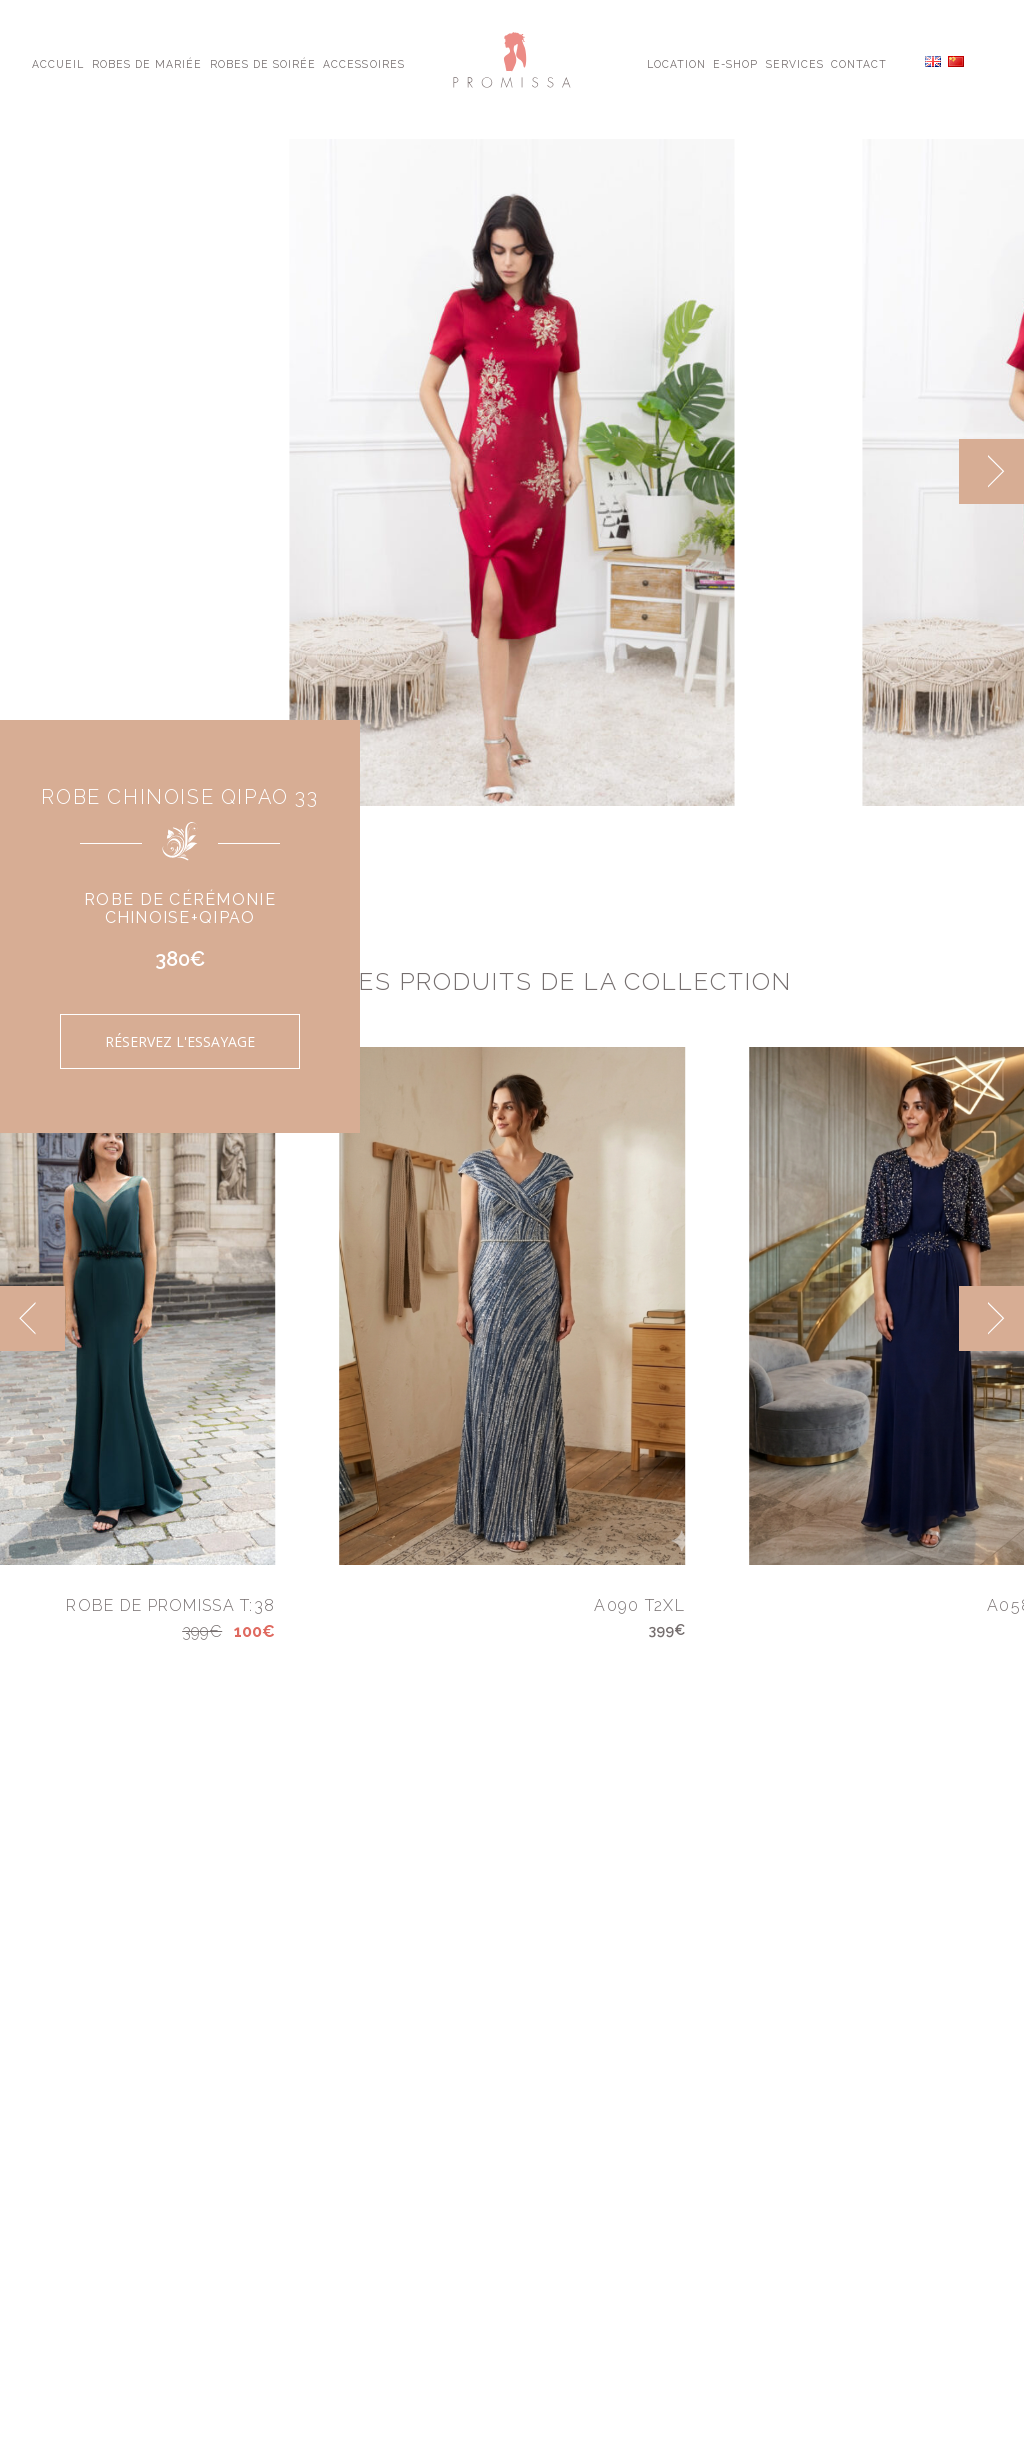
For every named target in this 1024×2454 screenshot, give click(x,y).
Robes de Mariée (147, 63)
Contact (859, 63)
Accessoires (363, 63)
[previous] (32, 1318)
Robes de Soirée (263, 63)
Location (676, 63)
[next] (991, 471)
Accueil (58, 63)
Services (795, 63)
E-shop (735, 63)
